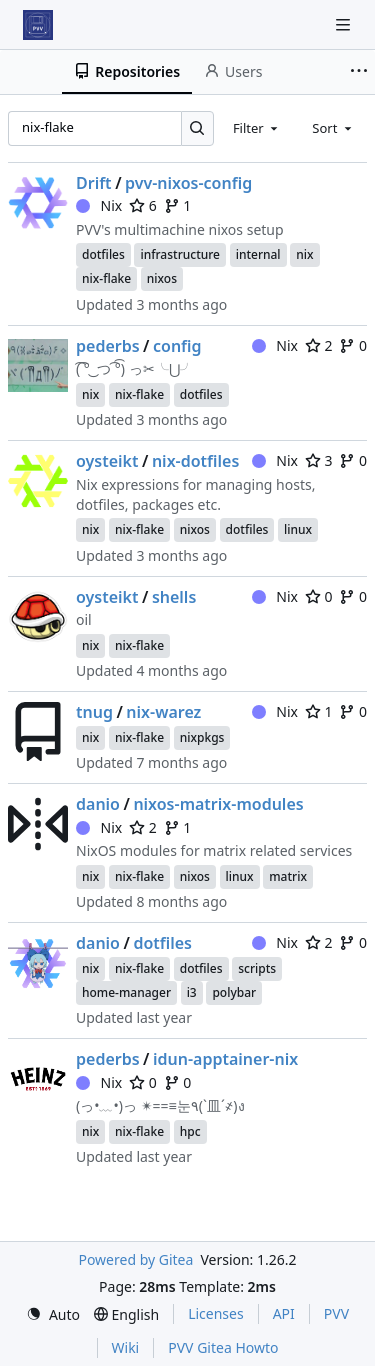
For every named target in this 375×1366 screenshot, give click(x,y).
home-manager (126, 992)
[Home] (38, 25)
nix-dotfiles (195, 461)
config (177, 346)
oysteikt (107, 461)
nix (304, 254)
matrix (288, 876)
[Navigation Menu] (345, 24)
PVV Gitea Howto (223, 1347)
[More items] (359, 72)
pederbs (108, 346)
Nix (99, 205)
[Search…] (197, 128)
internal (258, 254)
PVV (336, 1313)
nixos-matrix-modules (218, 804)
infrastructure (180, 254)
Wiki (126, 1347)
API (284, 1313)
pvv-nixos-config (188, 183)
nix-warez (163, 712)
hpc (190, 1131)
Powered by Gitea (135, 1259)
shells (174, 597)
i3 (192, 992)
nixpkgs (202, 737)
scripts (257, 968)
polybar (234, 992)
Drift (94, 183)
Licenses (216, 1313)
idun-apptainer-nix (225, 1059)
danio (98, 804)
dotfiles (103, 254)
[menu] (53, 1314)
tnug (94, 712)
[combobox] (257, 128)
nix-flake (106, 278)
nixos (162, 278)
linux (298, 529)
